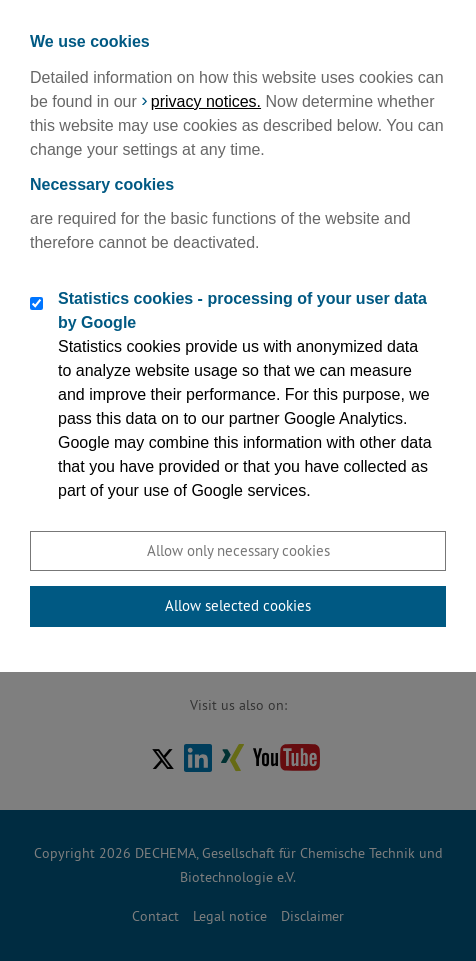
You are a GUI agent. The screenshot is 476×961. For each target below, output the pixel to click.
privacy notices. (206, 101)
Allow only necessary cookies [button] (238, 550)
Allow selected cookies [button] (238, 605)
